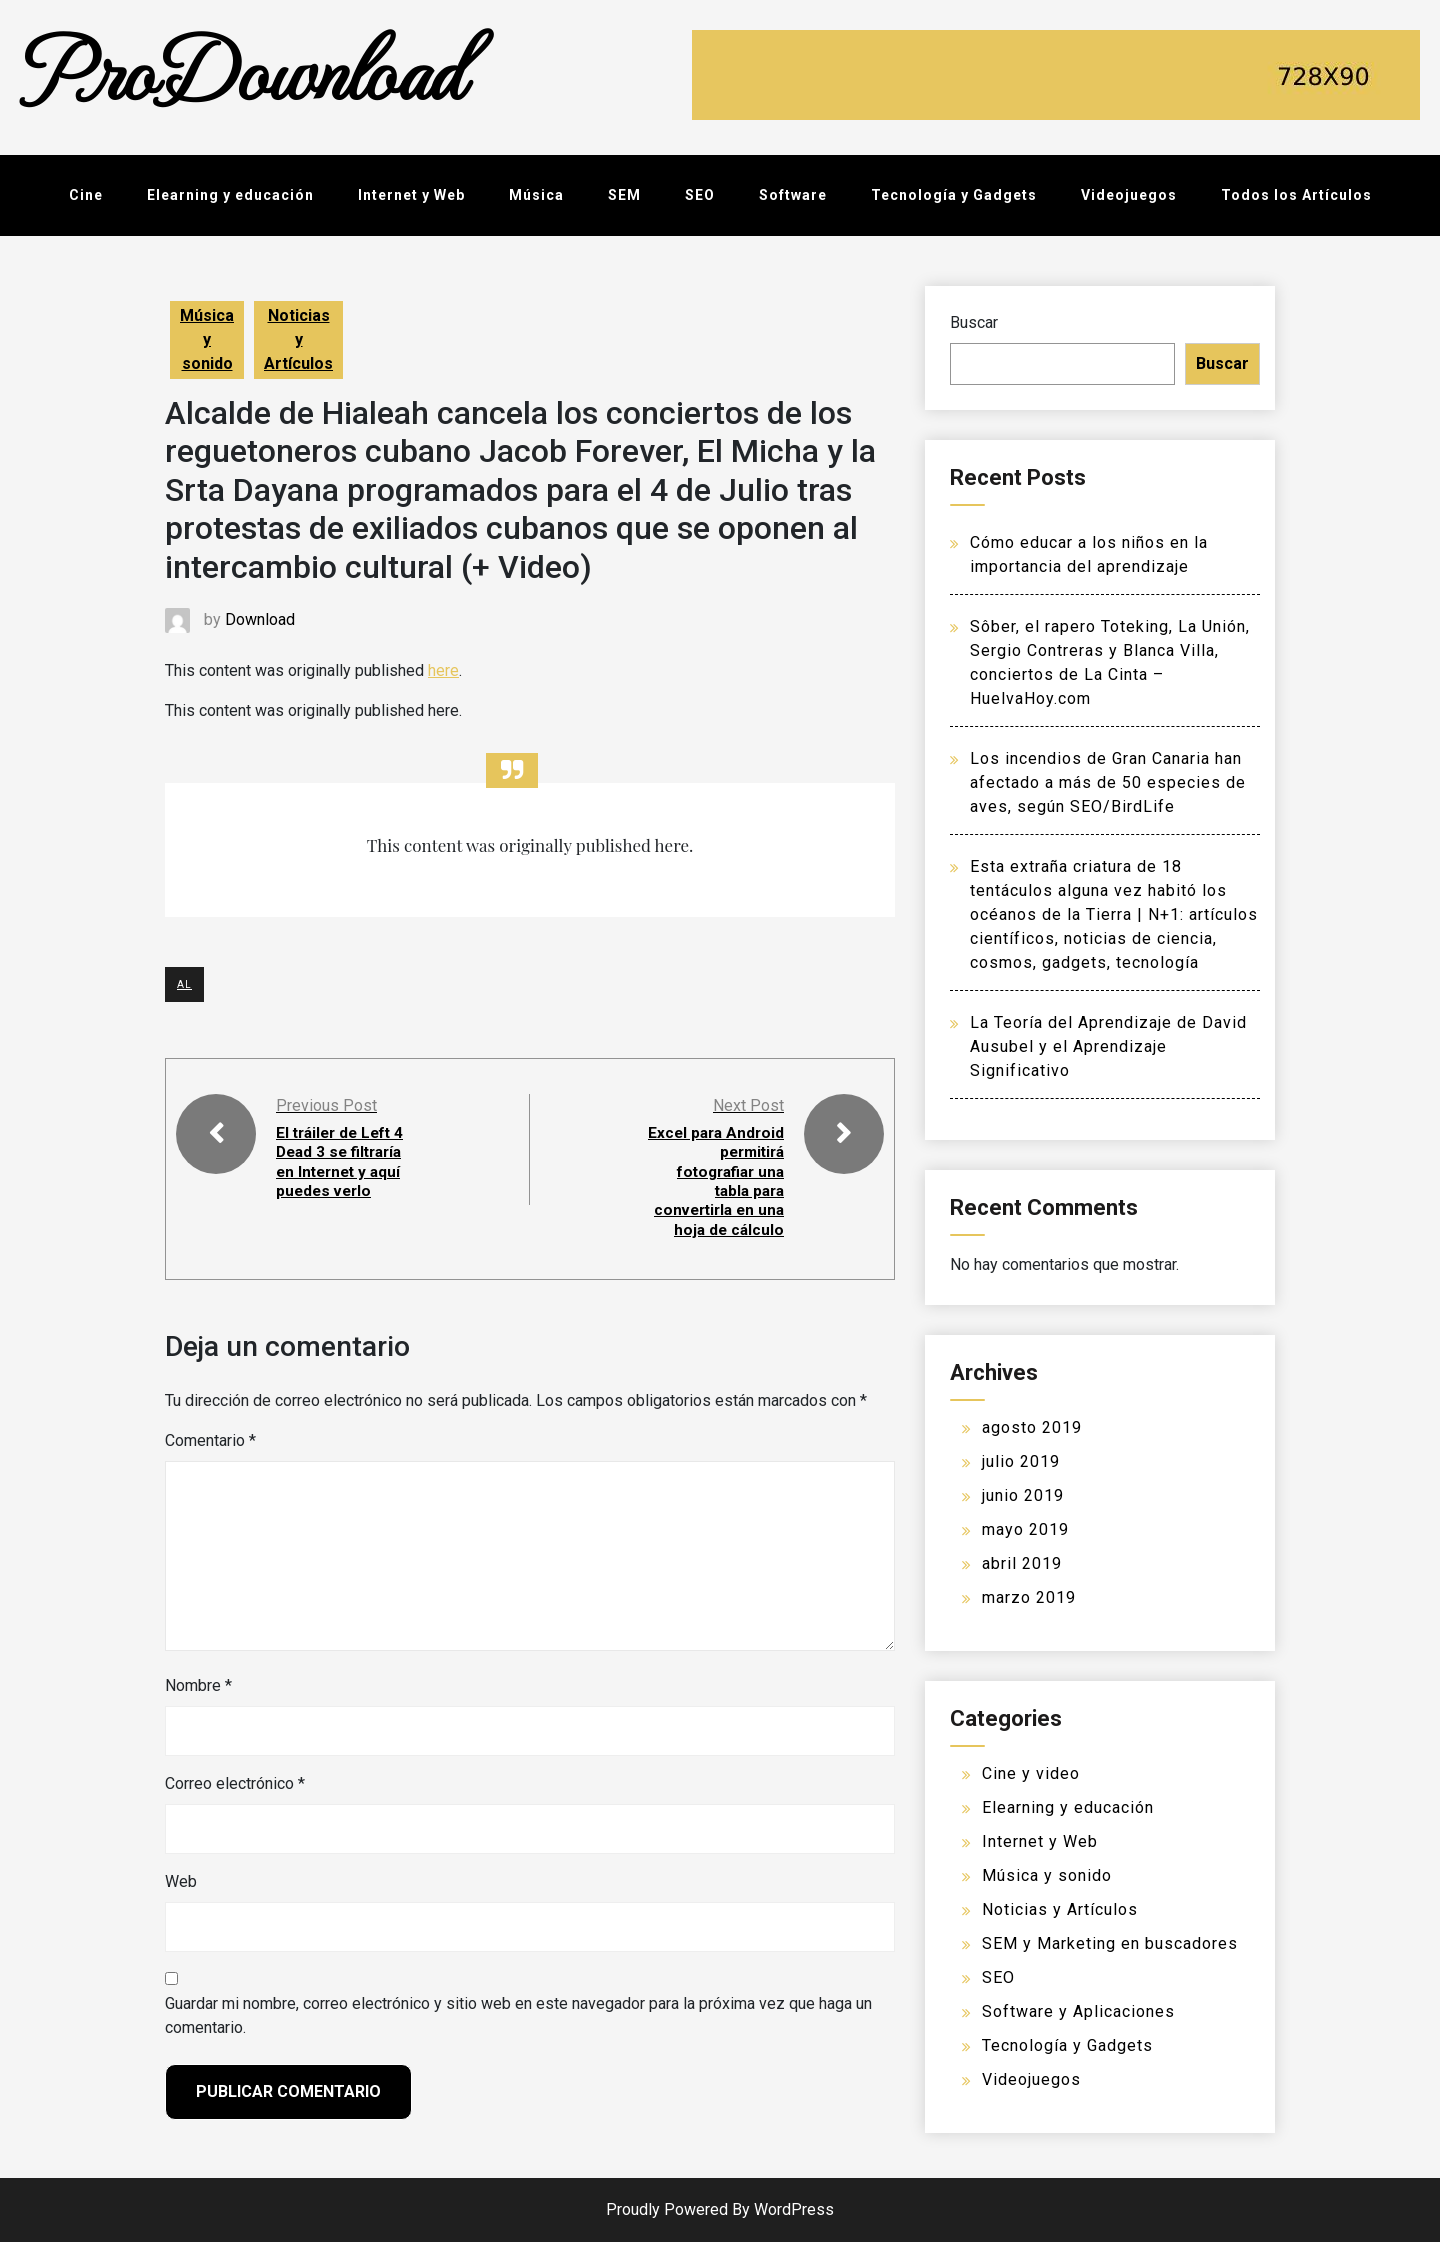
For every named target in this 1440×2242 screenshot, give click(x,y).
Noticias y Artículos (298, 339)
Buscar (974, 322)
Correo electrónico (235, 1782)
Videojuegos (1129, 195)
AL (184, 984)
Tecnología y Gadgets (954, 195)
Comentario (210, 1439)
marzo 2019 (1029, 1597)
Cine (86, 195)
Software (793, 195)
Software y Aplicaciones (1078, 2011)
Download (260, 619)
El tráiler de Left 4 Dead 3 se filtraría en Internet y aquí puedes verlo (344, 1161)
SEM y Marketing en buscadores (1110, 1943)
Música (536, 195)
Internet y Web (411, 195)
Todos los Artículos (1296, 195)
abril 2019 (1022, 1563)
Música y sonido (207, 339)
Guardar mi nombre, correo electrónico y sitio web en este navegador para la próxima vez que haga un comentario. (518, 2014)
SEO (700, 195)
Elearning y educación (230, 195)
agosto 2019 (1032, 1427)
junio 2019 (1023, 1495)
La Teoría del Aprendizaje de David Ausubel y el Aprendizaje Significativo (1108, 1046)
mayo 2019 (1025, 1529)
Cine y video (1031, 1773)
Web (181, 1880)
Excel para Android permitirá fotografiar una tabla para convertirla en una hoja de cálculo (715, 1180)
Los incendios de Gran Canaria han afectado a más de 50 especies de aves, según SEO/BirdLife (1108, 782)
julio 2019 (1021, 1461)
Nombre (198, 1684)
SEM (624, 195)
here (443, 670)
